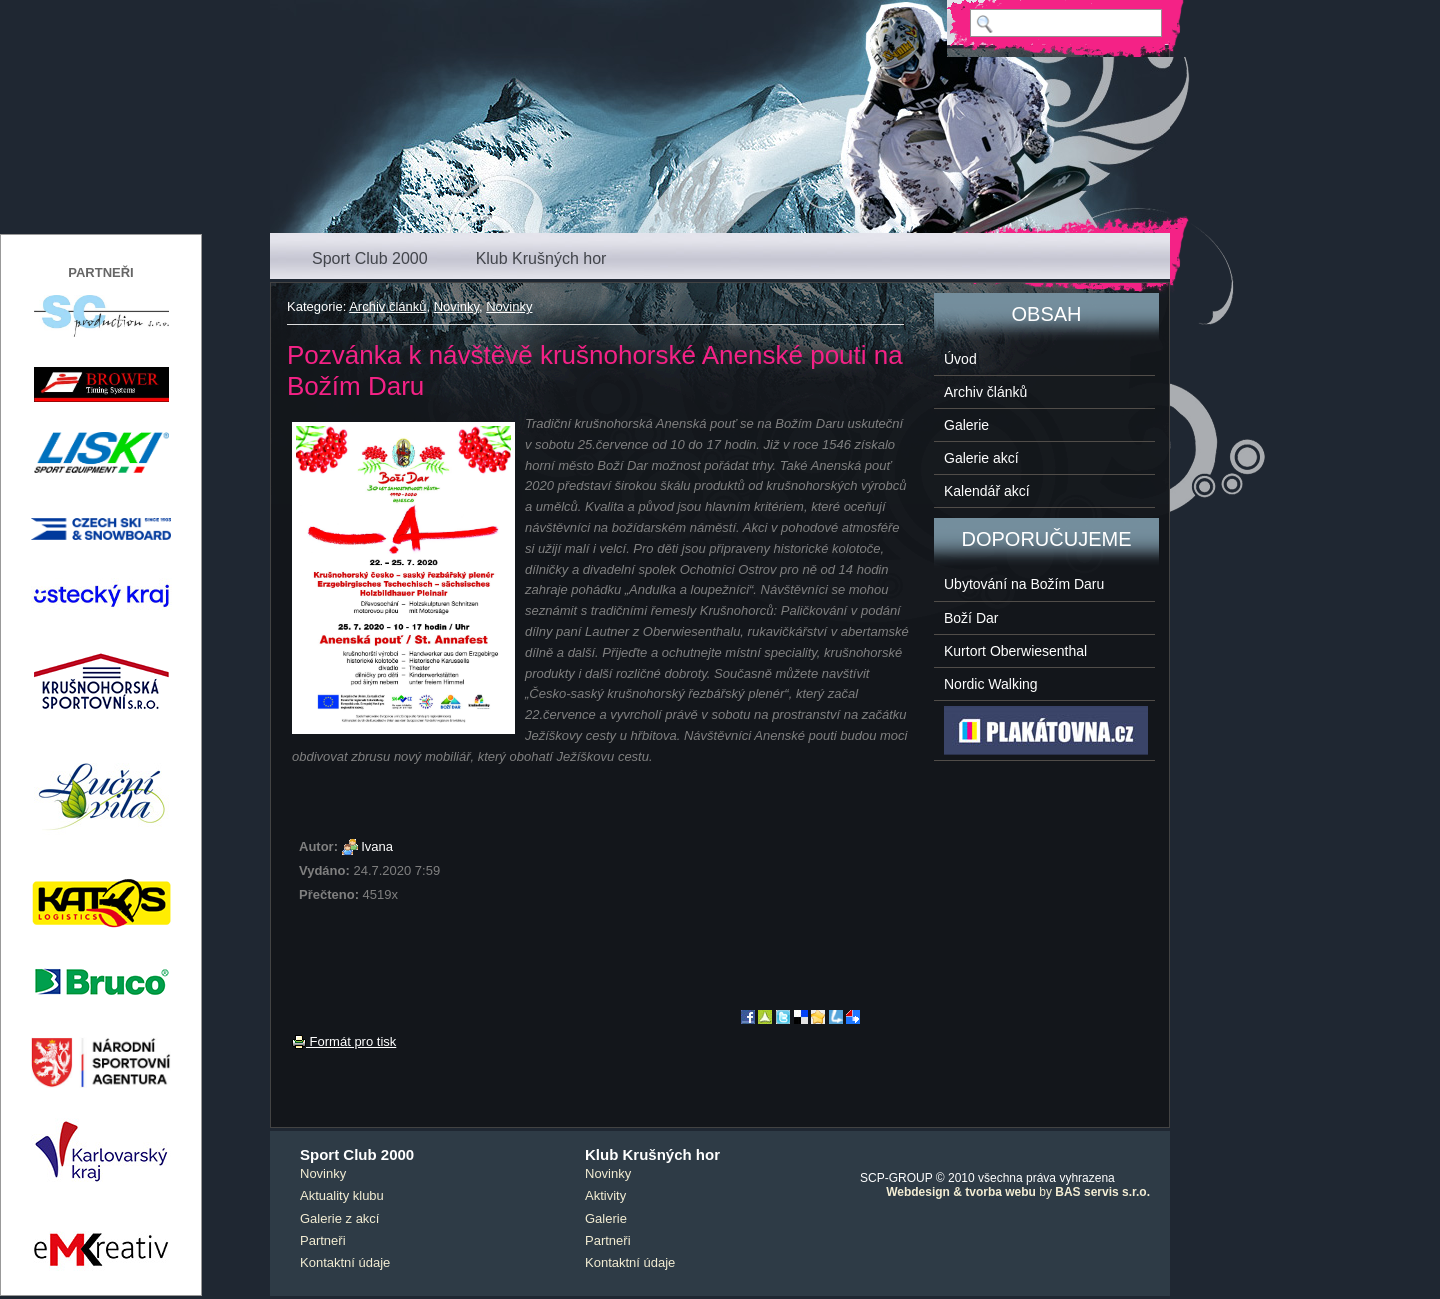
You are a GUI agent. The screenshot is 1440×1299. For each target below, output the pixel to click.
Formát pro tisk (344, 1041)
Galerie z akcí (339, 1218)
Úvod (960, 359)
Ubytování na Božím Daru (1024, 584)
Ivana (377, 846)
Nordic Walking (991, 684)
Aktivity (605, 1195)
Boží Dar (971, 618)
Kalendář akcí (987, 491)
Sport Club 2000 (370, 258)
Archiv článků (387, 306)
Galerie (966, 425)
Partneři (323, 1240)
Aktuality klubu (342, 1195)
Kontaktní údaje (345, 1262)
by (1018, 1192)
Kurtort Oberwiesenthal (1015, 651)
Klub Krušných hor (541, 258)
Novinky (456, 306)
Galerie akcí (981, 458)
